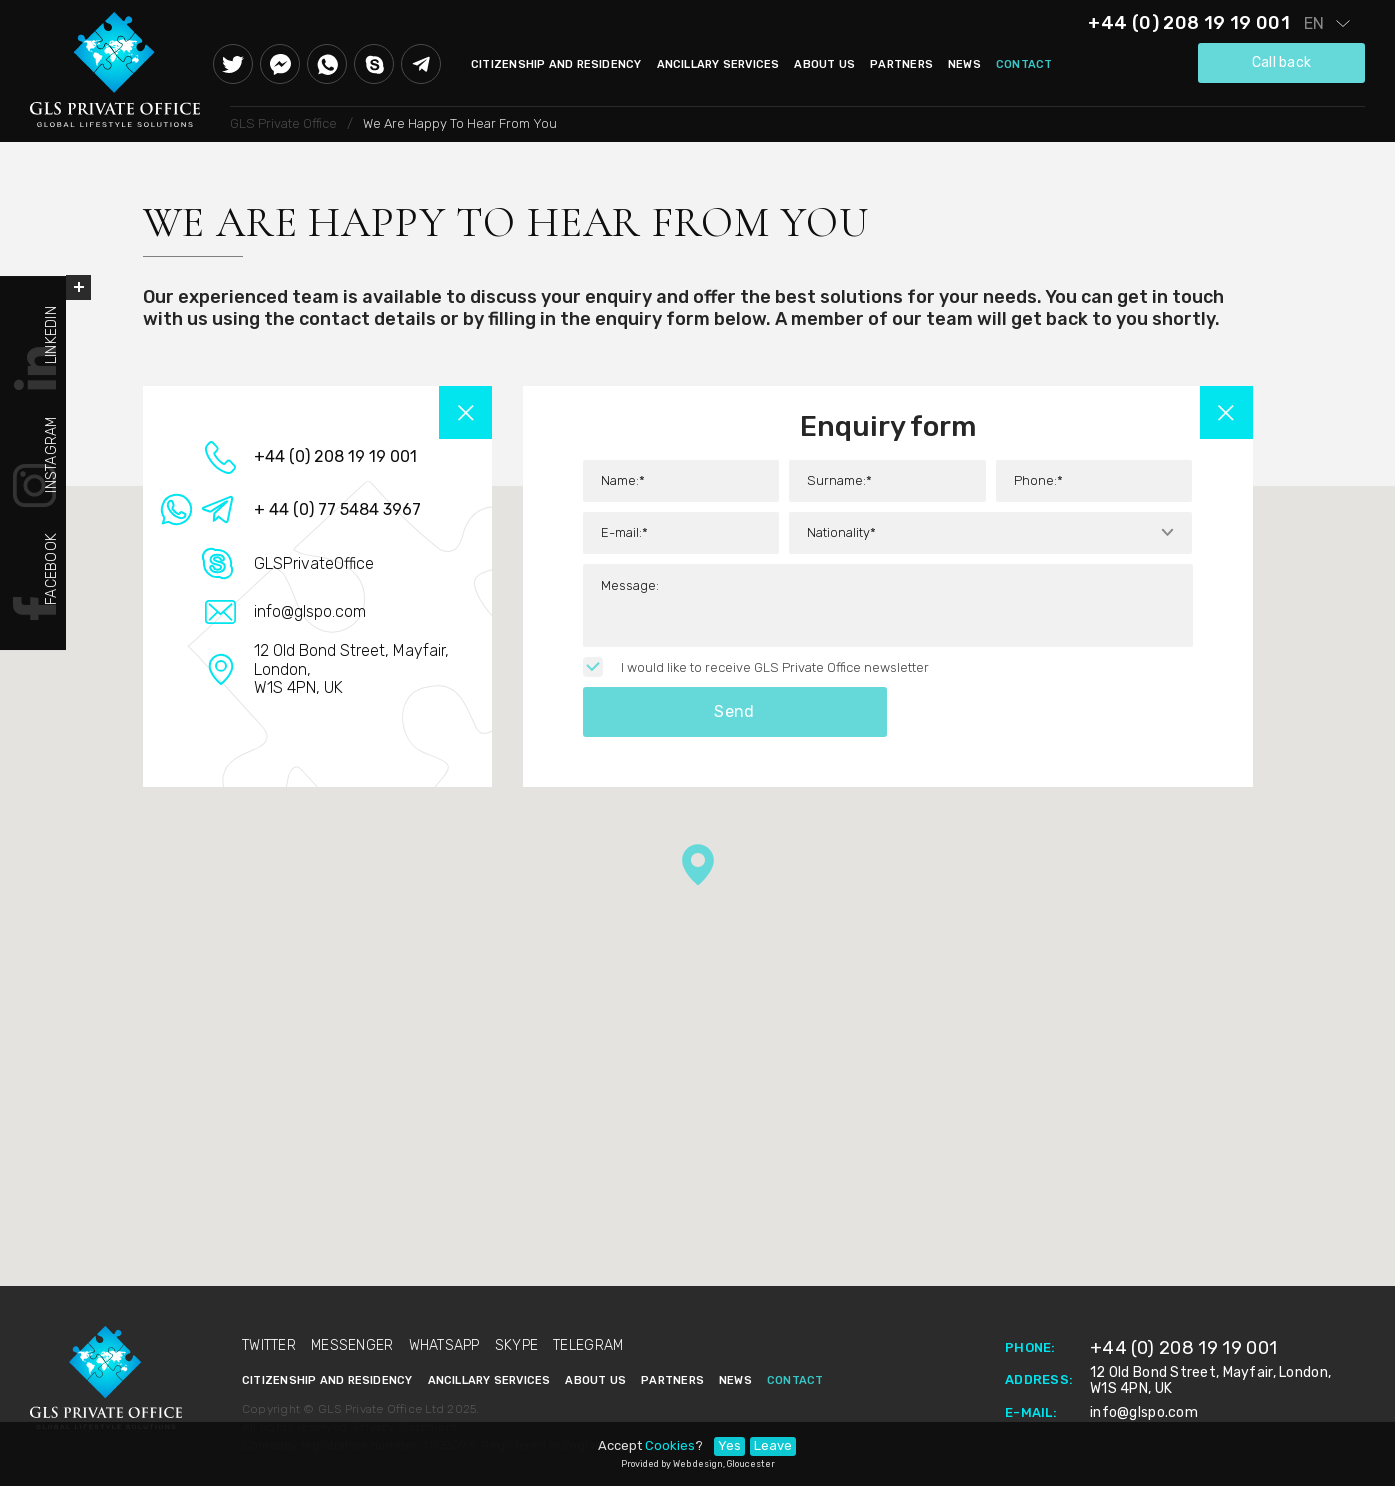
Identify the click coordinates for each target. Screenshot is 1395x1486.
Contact (1024, 64)
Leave (773, 1445)
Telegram (421, 64)
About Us (824, 64)
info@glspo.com (1144, 1412)
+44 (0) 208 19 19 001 (1189, 23)
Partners (901, 64)
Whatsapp (327, 64)
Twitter (233, 64)
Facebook (51, 563)
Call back (1282, 62)
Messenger (280, 64)
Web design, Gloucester (724, 1464)
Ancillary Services (718, 64)
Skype (374, 64)
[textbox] (990, 533)
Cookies (670, 1445)
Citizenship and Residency (556, 64)
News (964, 64)
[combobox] (990, 533)
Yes (729, 1445)
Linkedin (51, 329)
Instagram (51, 448)
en (1314, 23)
